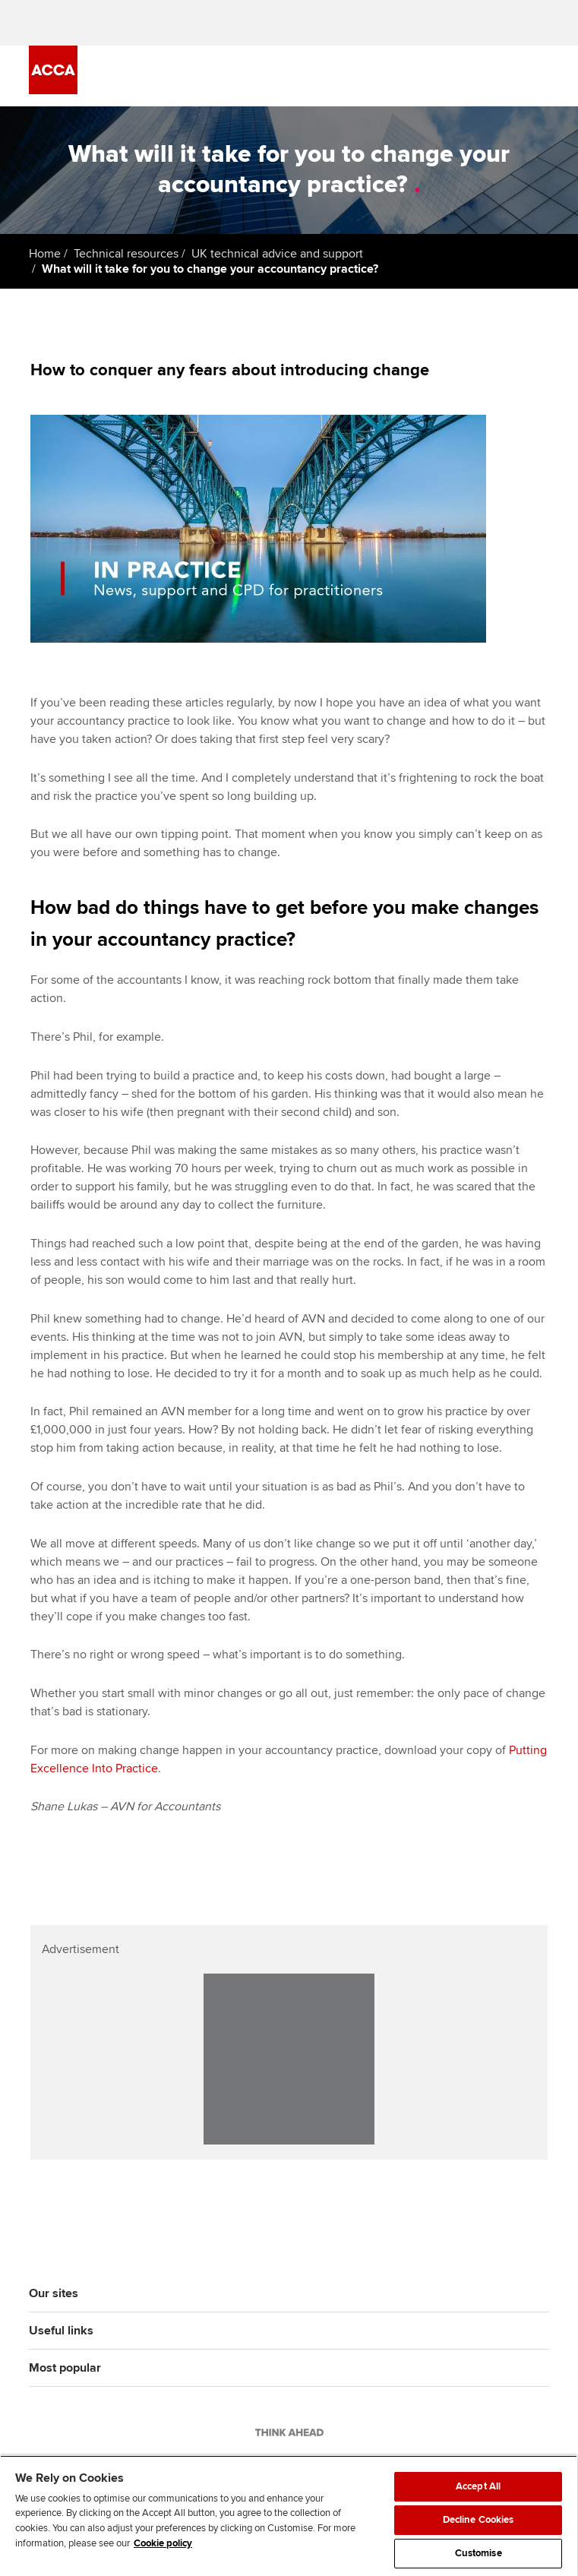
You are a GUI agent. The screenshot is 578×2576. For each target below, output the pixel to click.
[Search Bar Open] (497, 76)
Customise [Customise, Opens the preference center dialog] (478, 2553)
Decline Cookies (478, 2520)
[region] (288, 2515)
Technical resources (126, 253)
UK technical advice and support (277, 253)
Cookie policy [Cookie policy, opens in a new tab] (163, 2543)
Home (45, 253)
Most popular (65, 2367)
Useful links (61, 2330)
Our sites (53, 2293)
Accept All (478, 2486)
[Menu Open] (540, 76)
